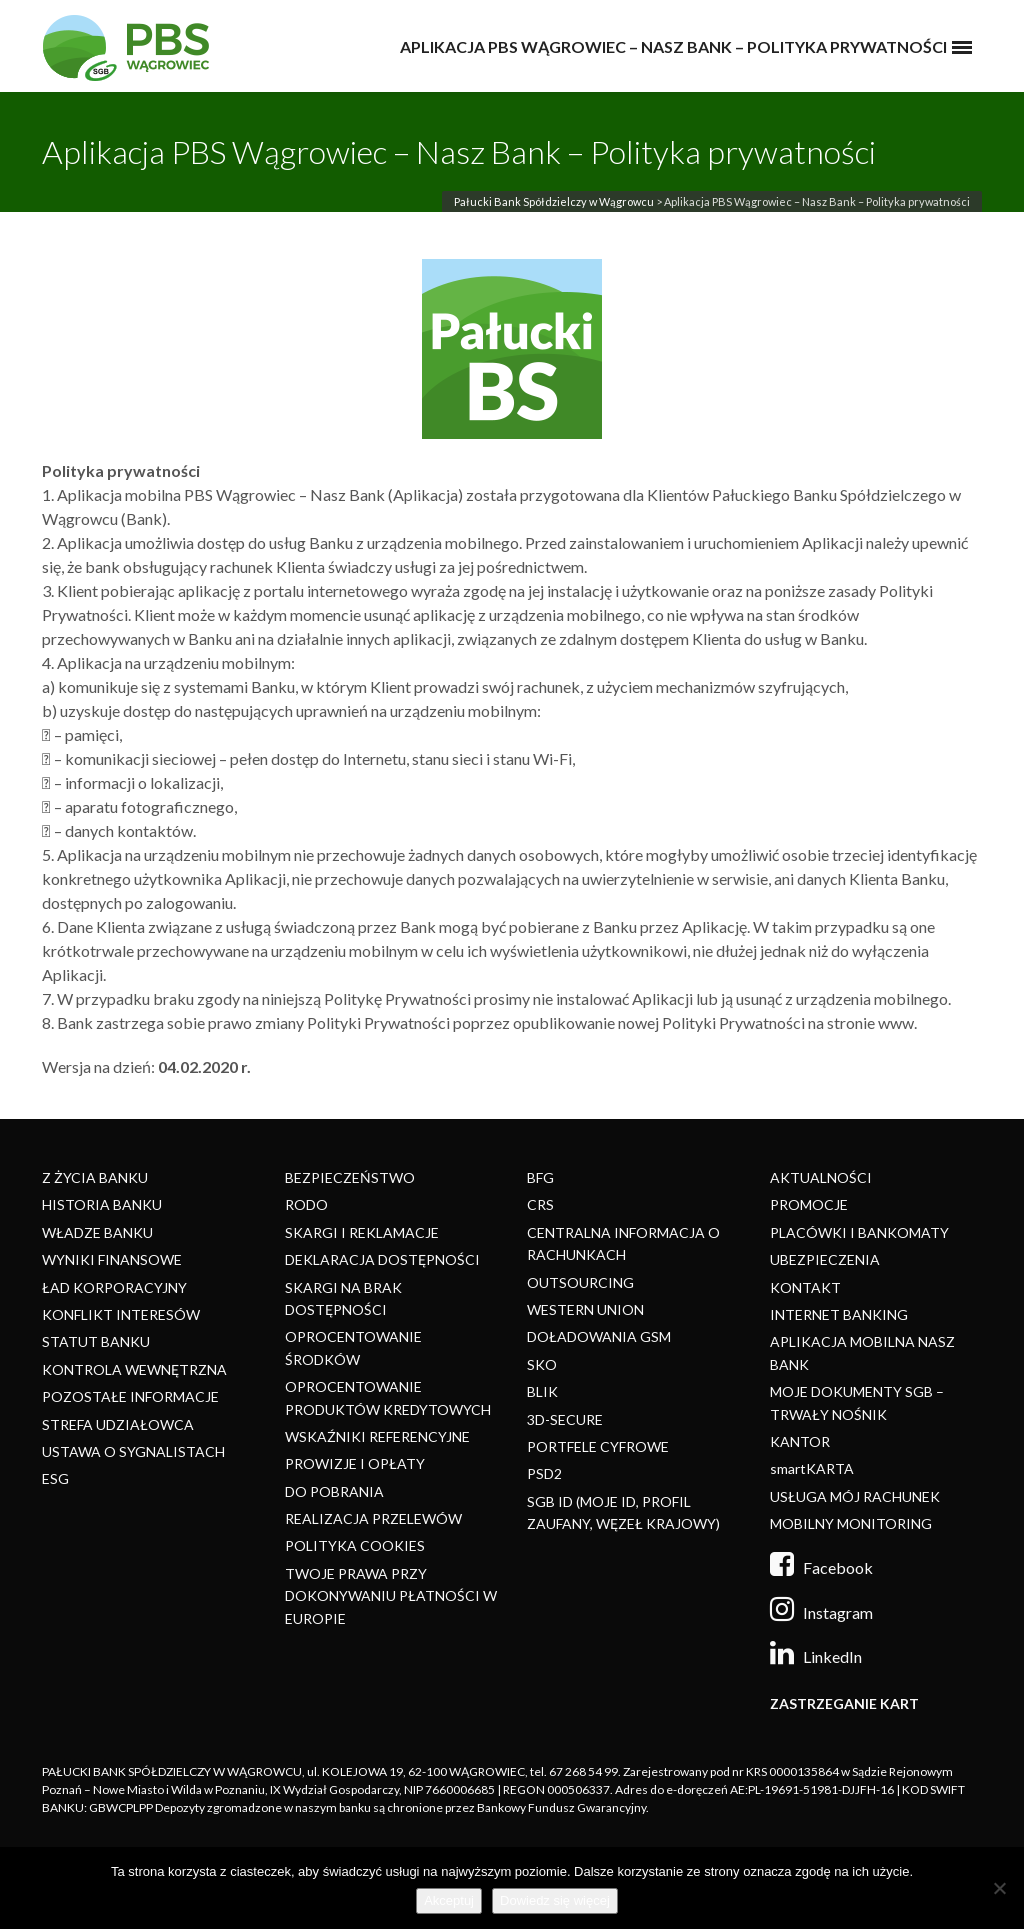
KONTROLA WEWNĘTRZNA (134, 1369)
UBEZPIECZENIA (825, 1259)
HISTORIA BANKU (102, 1204)
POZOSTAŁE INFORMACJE (130, 1396)
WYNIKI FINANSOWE (112, 1259)
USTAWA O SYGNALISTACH (133, 1451)
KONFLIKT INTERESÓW (121, 1314)
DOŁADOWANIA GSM (599, 1336)
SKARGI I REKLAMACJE (362, 1232)
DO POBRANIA (334, 1491)
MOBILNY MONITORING (851, 1523)
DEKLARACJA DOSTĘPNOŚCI (382, 1259)
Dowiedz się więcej (555, 1900)
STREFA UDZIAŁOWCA (118, 1424)
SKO (542, 1364)
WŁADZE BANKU (97, 1232)
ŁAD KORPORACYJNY (114, 1287)
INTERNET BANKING (839, 1314)
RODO (306, 1204)
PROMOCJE (809, 1204)
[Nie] (999, 1888)
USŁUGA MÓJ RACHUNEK (855, 1496)
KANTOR (800, 1441)
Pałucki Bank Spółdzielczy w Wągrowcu (554, 201)
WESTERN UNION (585, 1309)
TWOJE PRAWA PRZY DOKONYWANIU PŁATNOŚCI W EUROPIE (391, 1596)
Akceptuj (449, 1900)
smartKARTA (812, 1468)
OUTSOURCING (580, 1282)
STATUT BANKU (96, 1341)
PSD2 (544, 1473)
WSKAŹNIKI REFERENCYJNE (377, 1436)
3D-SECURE (565, 1419)
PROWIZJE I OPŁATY (355, 1463)
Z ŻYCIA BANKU (95, 1177)
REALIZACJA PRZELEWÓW (373, 1518)
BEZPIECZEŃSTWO (350, 1177)
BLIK (542, 1391)
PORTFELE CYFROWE (598, 1446)
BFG (540, 1177)
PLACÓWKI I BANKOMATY (859, 1232)
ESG (55, 1478)
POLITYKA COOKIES (355, 1545)
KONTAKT (805, 1287)
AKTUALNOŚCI (821, 1177)
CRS (540, 1204)
